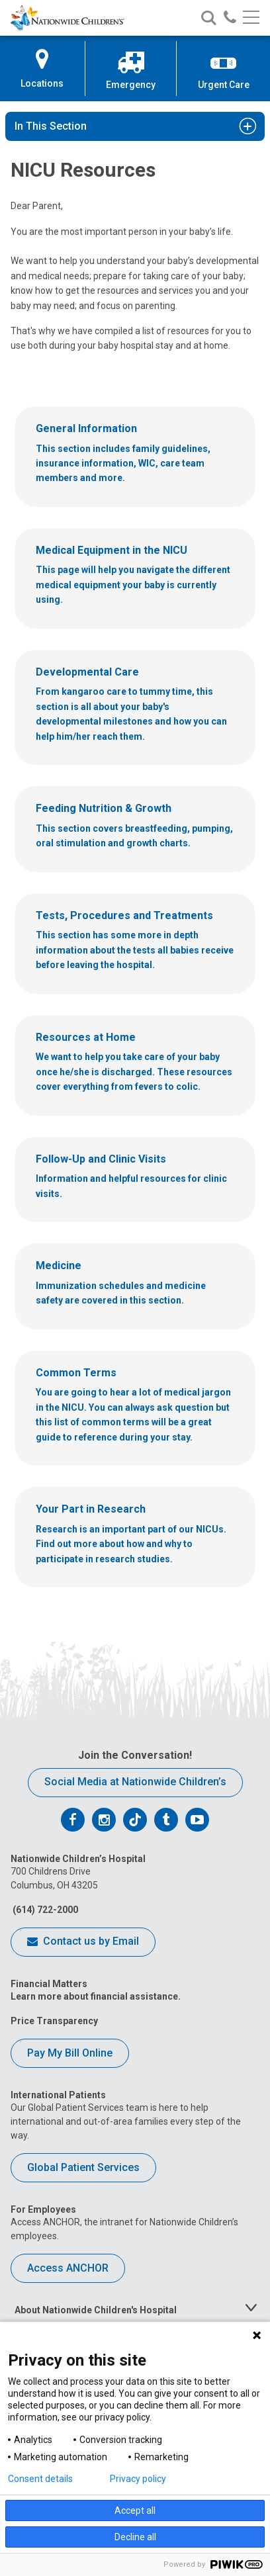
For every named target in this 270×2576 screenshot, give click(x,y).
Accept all (135, 2510)
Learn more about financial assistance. (96, 1996)
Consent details (40, 2478)
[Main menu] (251, 18)
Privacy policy (138, 2478)
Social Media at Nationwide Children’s (135, 1781)
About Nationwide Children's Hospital (96, 2310)
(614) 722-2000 (44, 1909)
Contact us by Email (83, 1942)
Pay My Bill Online (69, 2053)
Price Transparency (54, 2021)
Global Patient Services (83, 2167)
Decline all (135, 2537)
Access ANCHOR (68, 2268)
